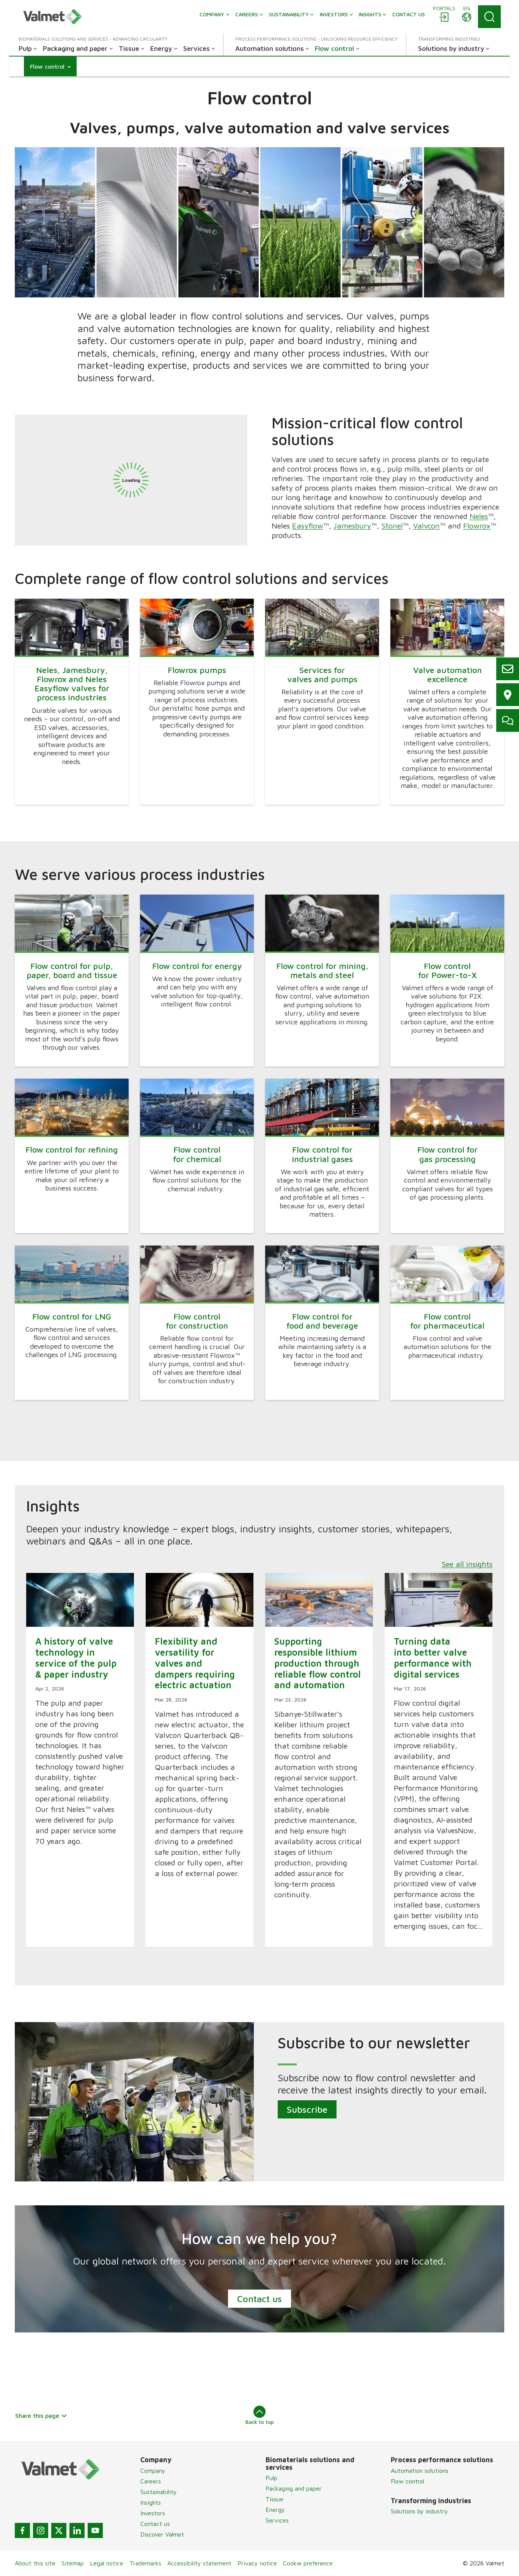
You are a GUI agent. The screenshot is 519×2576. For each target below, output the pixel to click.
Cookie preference (308, 2563)
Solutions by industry (419, 2511)
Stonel (392, 525)
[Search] (489, 16)
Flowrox (477, 525)
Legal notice (106, 2563)
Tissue (274, 2499)
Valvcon (426, 525)
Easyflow (307, 525)
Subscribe (307, 2109)
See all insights (467, 1564)
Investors (152, 2513)
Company (152, 2470)
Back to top (259, 2415)
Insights (150, 2502)
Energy (275, 2509)
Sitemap (72, 2563)
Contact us (259, 2298)
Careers (150, 2481)
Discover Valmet (162, 2534)
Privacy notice (257, 2563)
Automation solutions (419, 2470)
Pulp (271, 2477)
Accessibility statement (199, 2563)
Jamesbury (352, 525)
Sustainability (158, 2491)
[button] (50, 66)
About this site (35, 2563)
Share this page (41, 2415)
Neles (479, 515)
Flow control (407, 2481)
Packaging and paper (294, 2488)
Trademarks (145, 2563)
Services (277, 2520)
